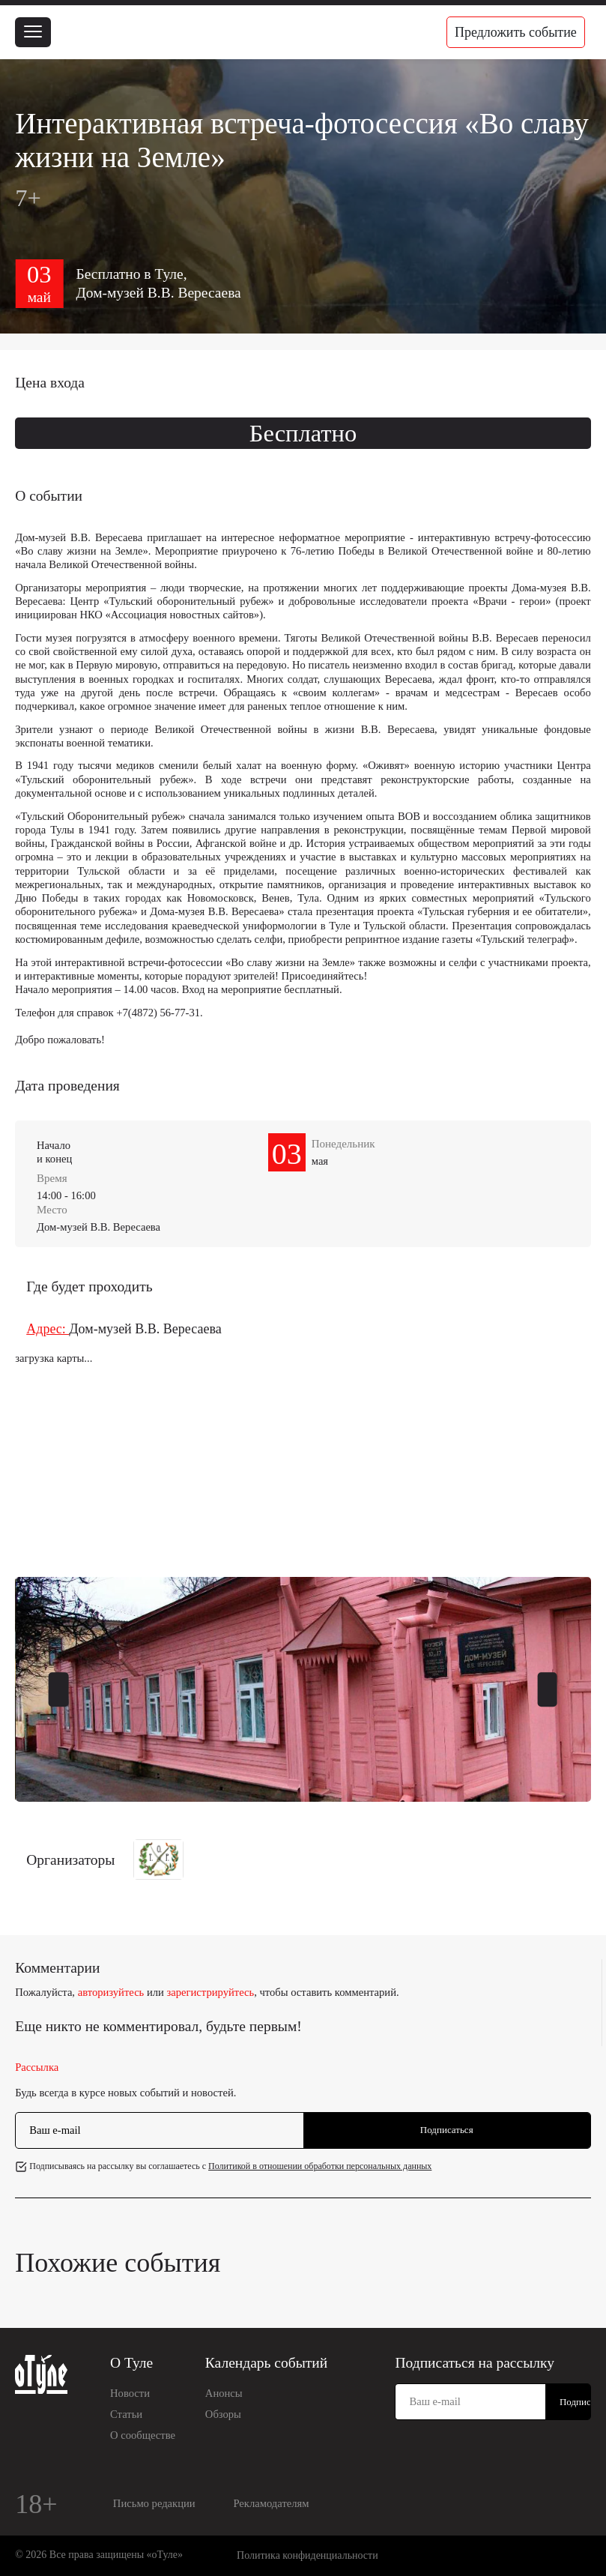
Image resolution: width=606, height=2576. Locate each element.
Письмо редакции (154, 2503)
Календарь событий (266, 2363)
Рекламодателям (271, 2503)
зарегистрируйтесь (211, 1992)
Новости (130, 2393)
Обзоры (223, 2414)
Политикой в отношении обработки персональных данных (319, 2166)
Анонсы (224, 2393)
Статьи (126, 2414)
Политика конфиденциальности (307, 2555)
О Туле (131, 2363)
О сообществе (142, 2435)
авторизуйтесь (111, 1992)
